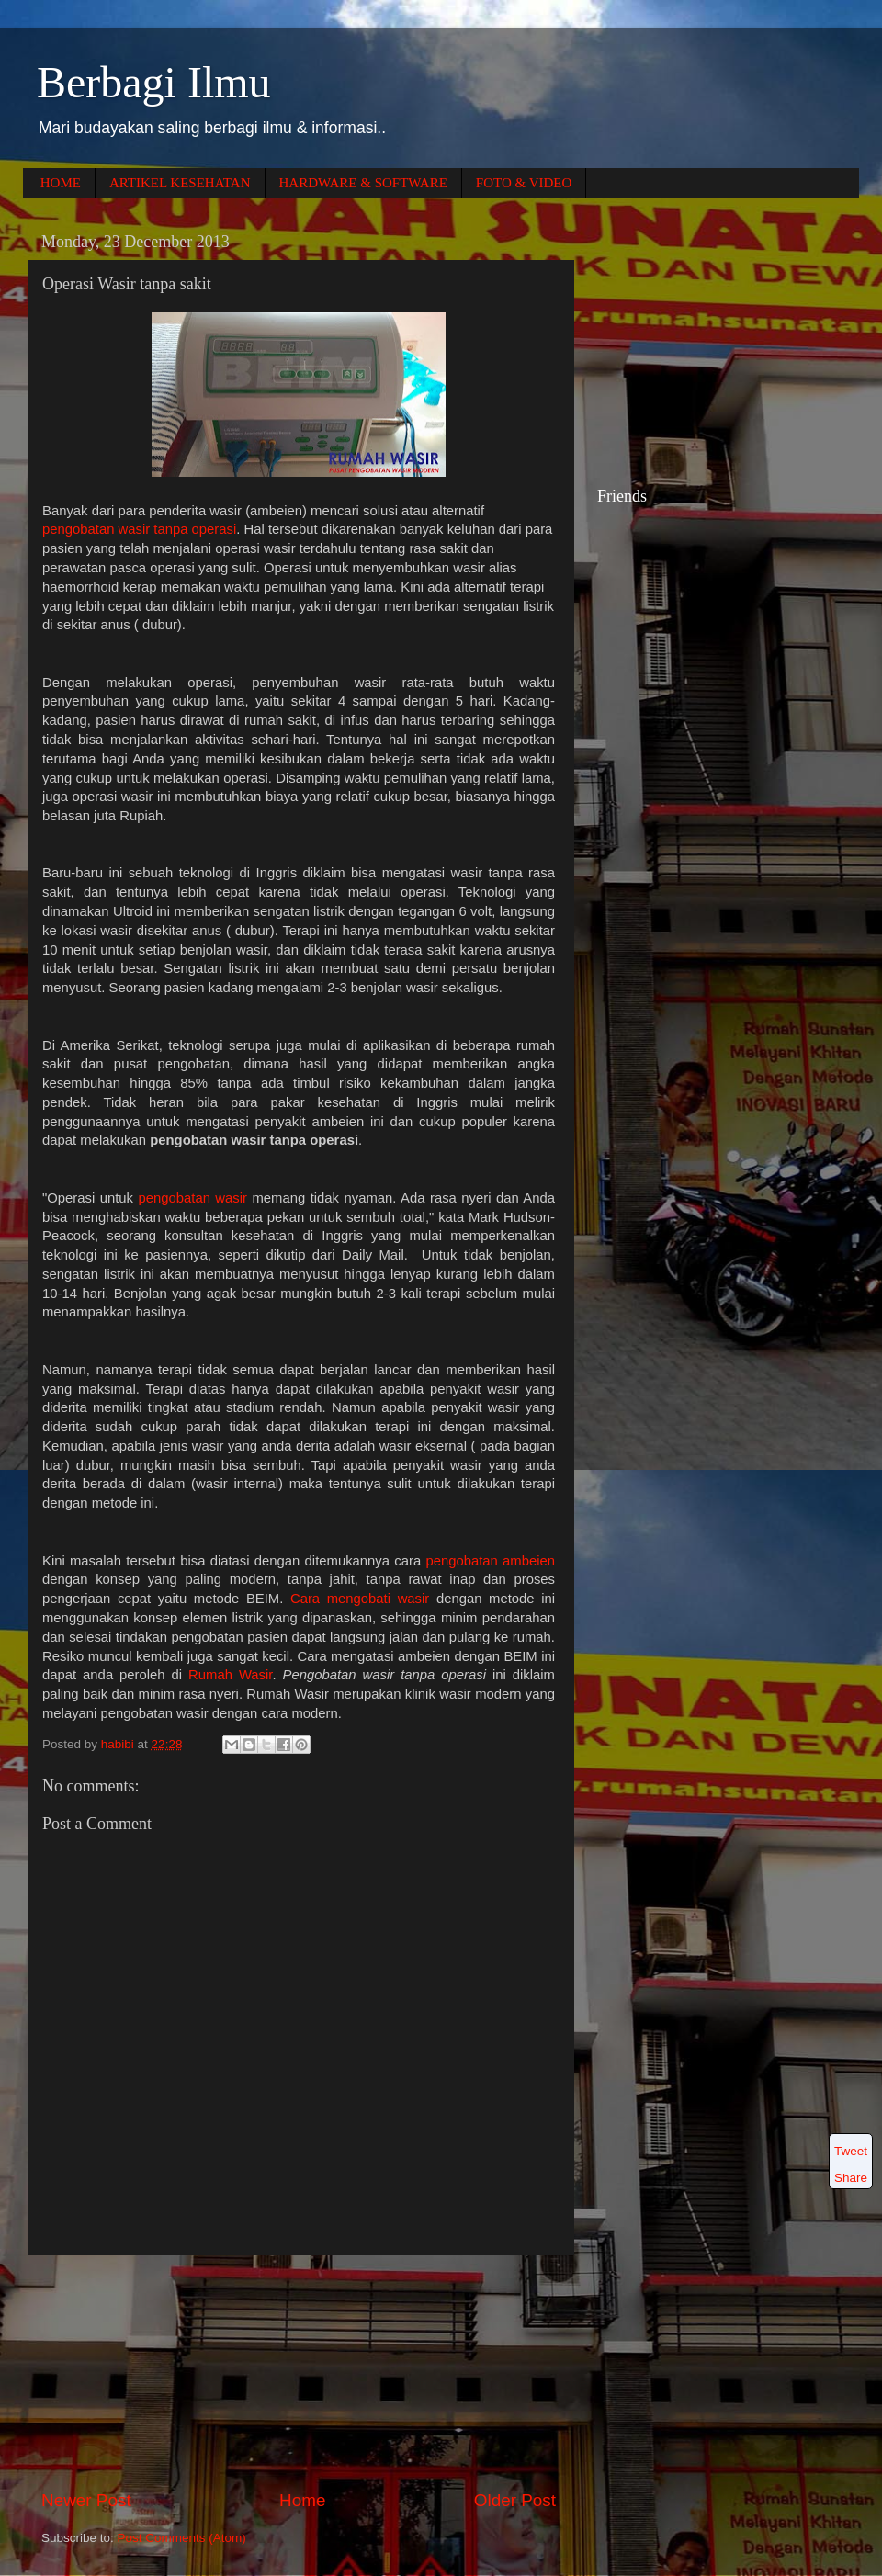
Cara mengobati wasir (359, 1598)
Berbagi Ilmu (154, 82)
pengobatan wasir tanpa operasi (139, 529)
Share (850, 2178)
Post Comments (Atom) (182, 2538)
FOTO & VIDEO (523, 182)
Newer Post (86, 2500)
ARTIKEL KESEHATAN (180, 182)
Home (302, 2500)
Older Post (515, 2500)
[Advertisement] (299, 2372)
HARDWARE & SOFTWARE (363, 182)
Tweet (850, 2151)
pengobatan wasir (192, 1198)
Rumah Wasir (230, 1674)
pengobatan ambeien (490, 1561)
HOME (60, 182)
